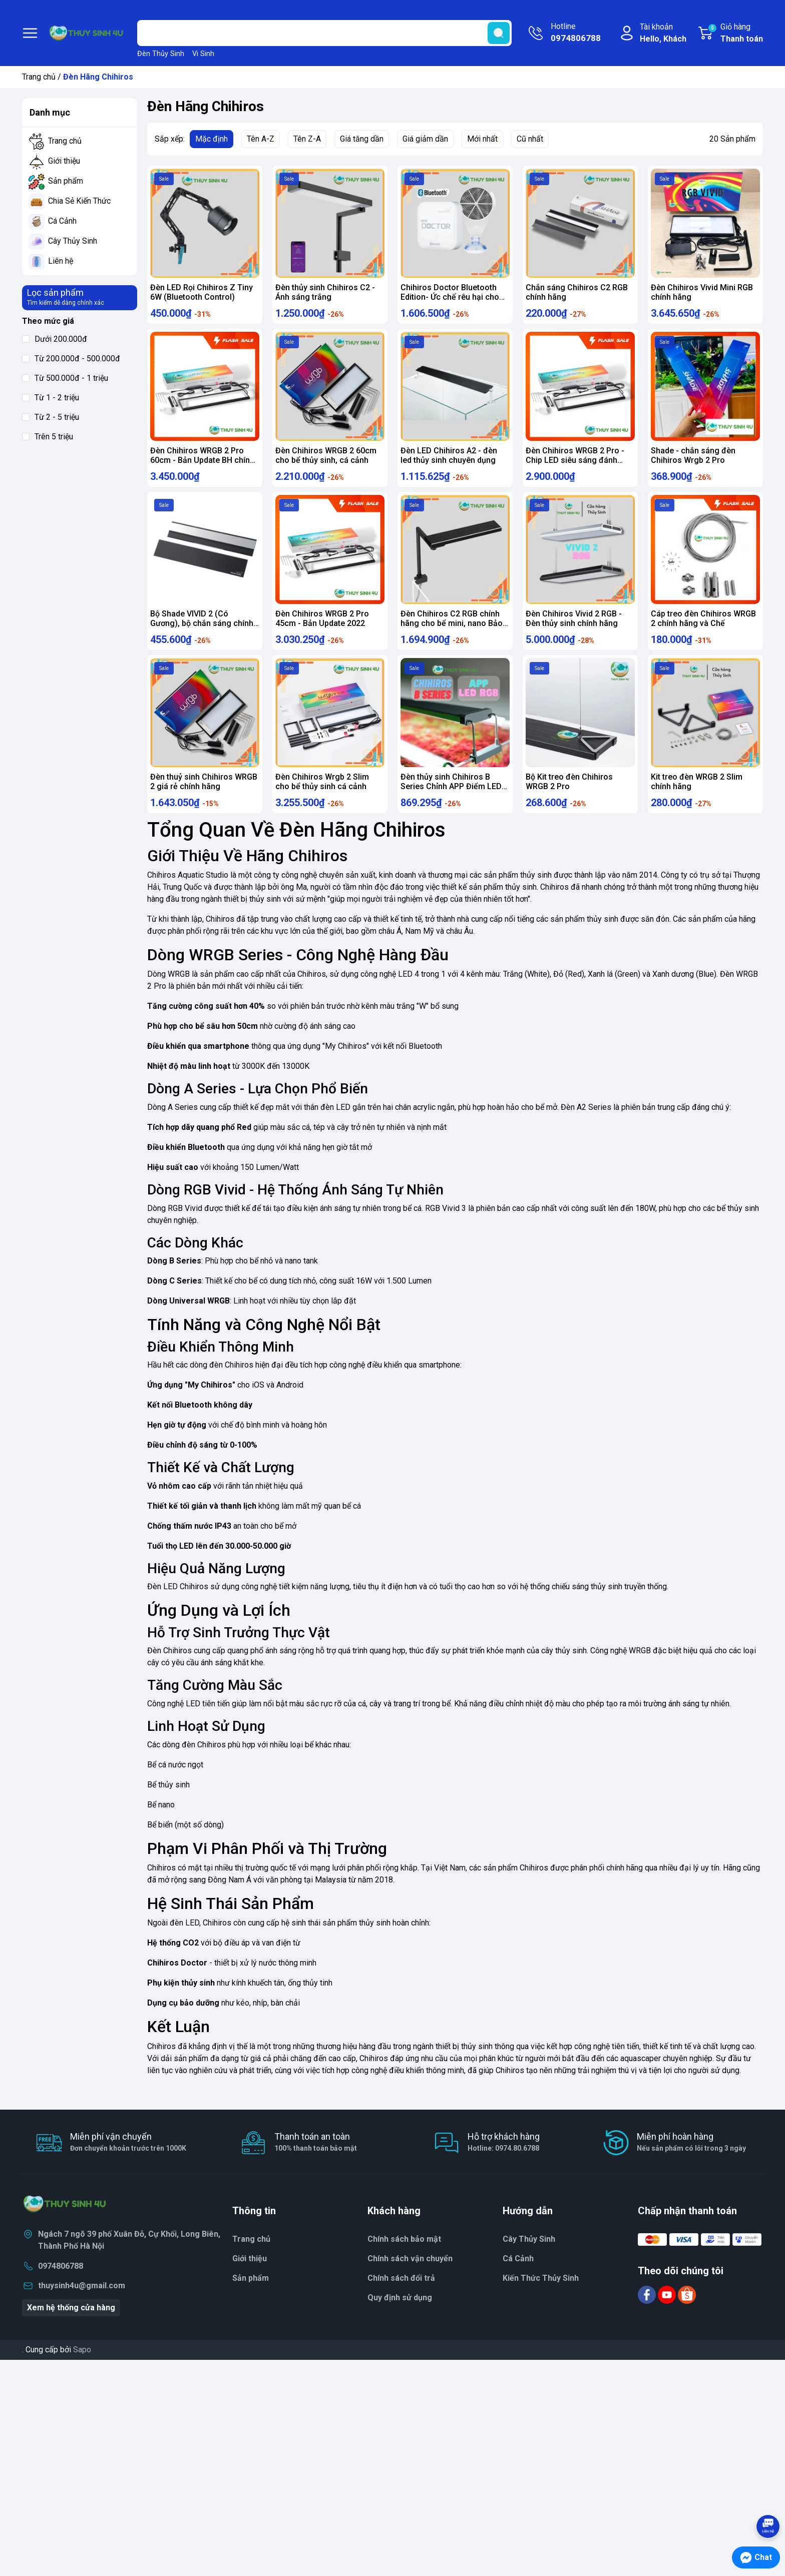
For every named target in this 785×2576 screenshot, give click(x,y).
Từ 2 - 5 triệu (50, 417)
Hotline (576, 33)
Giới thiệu (64, 161)
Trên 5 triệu (47, 436)
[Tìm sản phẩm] (324, 33)
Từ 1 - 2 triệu (50, 397)
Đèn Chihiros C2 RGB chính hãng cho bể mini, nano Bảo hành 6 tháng (452, 633)
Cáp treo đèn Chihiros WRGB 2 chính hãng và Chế (703, 628)
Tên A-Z (260, 139)
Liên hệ (60, 261)
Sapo (82, 2369)
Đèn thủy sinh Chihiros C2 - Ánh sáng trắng (325, 292)
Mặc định (211, 139)
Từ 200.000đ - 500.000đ (71, 358)
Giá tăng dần (361, 139)
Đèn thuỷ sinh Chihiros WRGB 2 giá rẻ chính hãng (203, 796)
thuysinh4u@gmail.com (81, 2305)
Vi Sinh (203, 54)
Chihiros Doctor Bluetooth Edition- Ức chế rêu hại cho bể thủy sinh (450, 297)
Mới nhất (482, 139)
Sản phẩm (65, 181)
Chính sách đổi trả (401, 2298)
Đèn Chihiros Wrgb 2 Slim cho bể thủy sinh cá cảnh (322, 796)
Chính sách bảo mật (404, 2259)
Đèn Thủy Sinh (160, 54)
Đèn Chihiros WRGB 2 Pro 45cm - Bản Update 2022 (322, 628)
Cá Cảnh (62, 221)
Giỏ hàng (735, 33)
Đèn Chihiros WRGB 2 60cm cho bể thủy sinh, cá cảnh (325, 460)
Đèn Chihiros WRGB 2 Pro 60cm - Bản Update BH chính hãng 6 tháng (202, 465)
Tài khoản (663, 33)
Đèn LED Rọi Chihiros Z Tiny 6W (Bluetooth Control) (201, 292)
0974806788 (60, 2286)
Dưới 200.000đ (54, 339)
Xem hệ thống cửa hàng (71, 2327)
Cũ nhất (530, 139)
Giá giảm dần (425, 139)
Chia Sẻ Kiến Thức (79, 201)
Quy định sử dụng (399, 2317)
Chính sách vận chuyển (410, 2278)
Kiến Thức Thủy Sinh (541, 2298)
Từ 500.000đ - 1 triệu (65, 378)
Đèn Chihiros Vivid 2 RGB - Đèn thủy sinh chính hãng (574, 628)
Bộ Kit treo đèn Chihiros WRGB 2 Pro (569, 796)
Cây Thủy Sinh (72, 241)
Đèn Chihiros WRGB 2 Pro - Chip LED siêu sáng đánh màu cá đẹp (575, 465)
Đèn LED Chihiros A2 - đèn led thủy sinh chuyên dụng (449, 460)
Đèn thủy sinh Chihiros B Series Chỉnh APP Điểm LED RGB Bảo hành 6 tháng (451, 801)
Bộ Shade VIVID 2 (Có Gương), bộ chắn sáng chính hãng (201, 633)
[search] (499, 33)
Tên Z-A (307, 139)
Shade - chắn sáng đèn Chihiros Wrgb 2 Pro (693, 460)
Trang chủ (39, 77)
